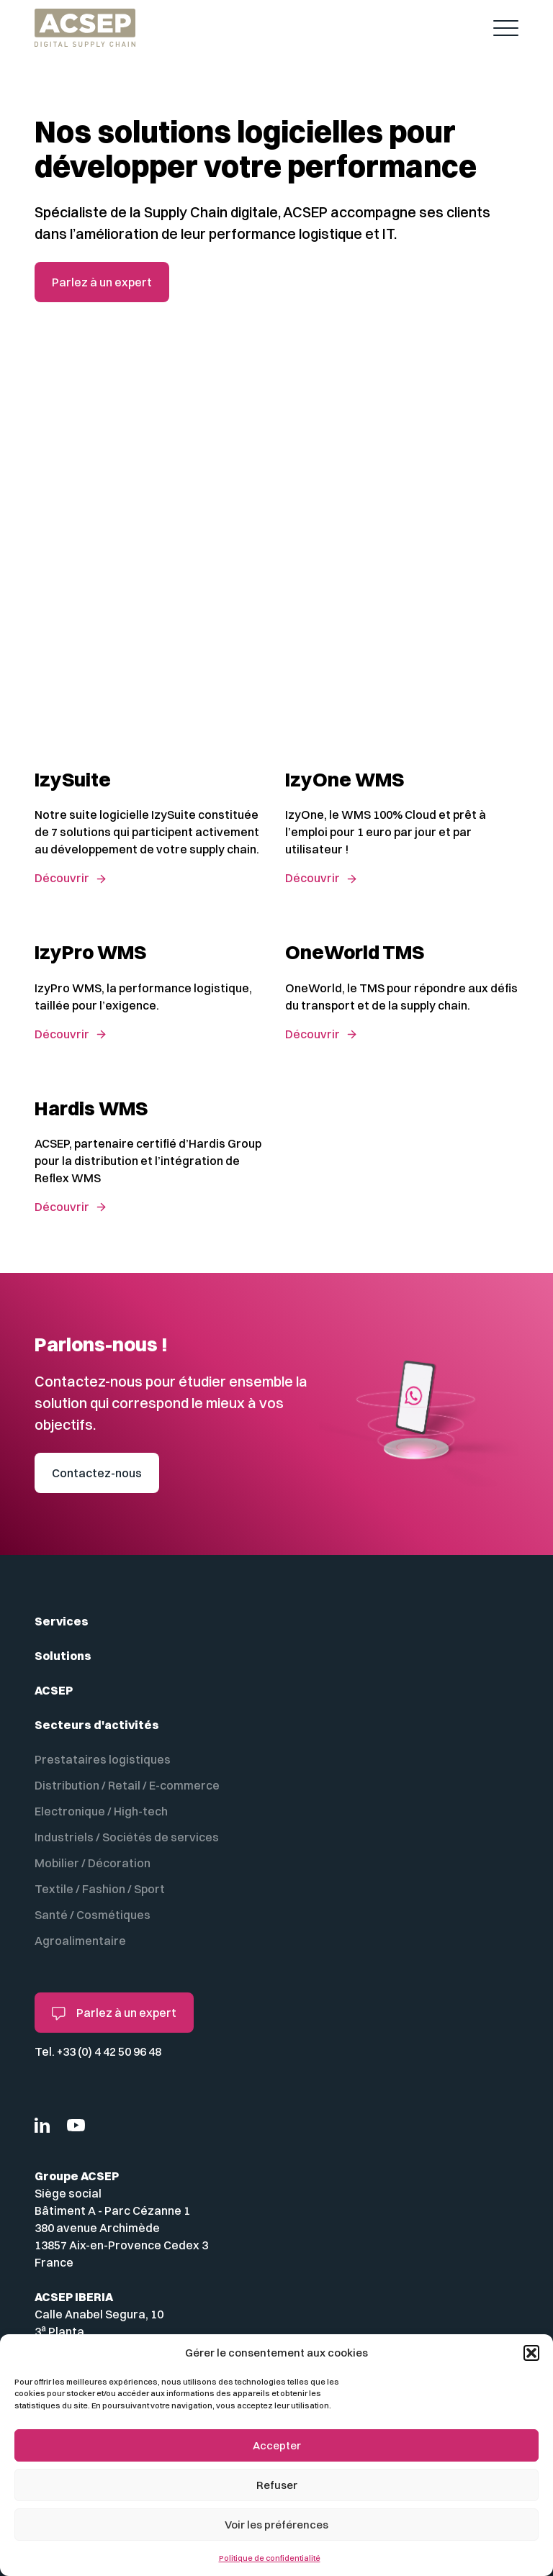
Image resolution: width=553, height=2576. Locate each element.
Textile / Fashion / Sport (100, 1889)
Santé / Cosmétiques (92, 1915)
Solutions (63, 1655)
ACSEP (54, 1690)
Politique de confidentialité (269, 2558)
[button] (531, 2353)
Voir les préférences (276, 2524)
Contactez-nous (97, 1473)
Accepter (277, 2445)
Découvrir (62, 878)
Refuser (276, 2485)
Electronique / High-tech (101, 1811)
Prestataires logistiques (103, 1759)
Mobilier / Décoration (92, 1863)
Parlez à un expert (102, 282)
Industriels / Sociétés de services (127, 1837)
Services (62, 1621)
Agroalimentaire (80, 1940)
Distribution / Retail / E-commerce (127, 1785)
